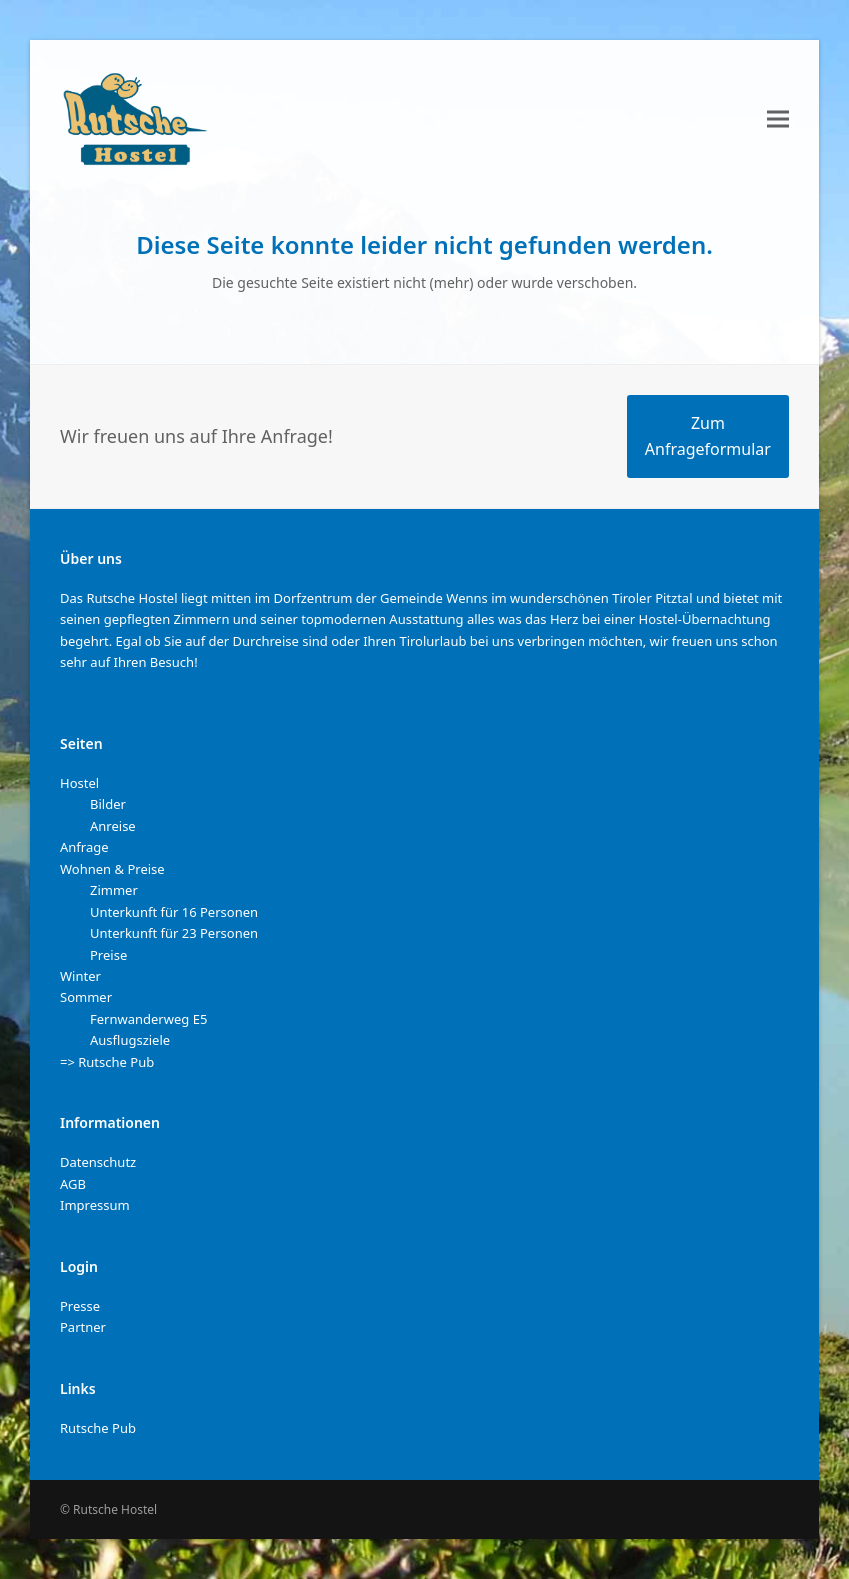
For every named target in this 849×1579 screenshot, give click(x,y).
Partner (83, 1327)
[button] (778, 118)
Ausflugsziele (130, 1040)
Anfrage (84, 847)
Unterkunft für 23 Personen (174, 933)
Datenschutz (98, 1162)
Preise (108, 955)
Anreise (113, 826)
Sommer (86, 997)
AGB (73, 1184)
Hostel (79, 783)
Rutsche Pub (98, 1428)
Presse (80, 1306)
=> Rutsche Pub (107, 1062)
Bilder (108, 804)
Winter (80, 976)
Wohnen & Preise (112, 869)
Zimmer (114, 890)
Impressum (95, 1205)
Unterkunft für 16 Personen (174, 912)
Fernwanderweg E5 (148, 1019)
